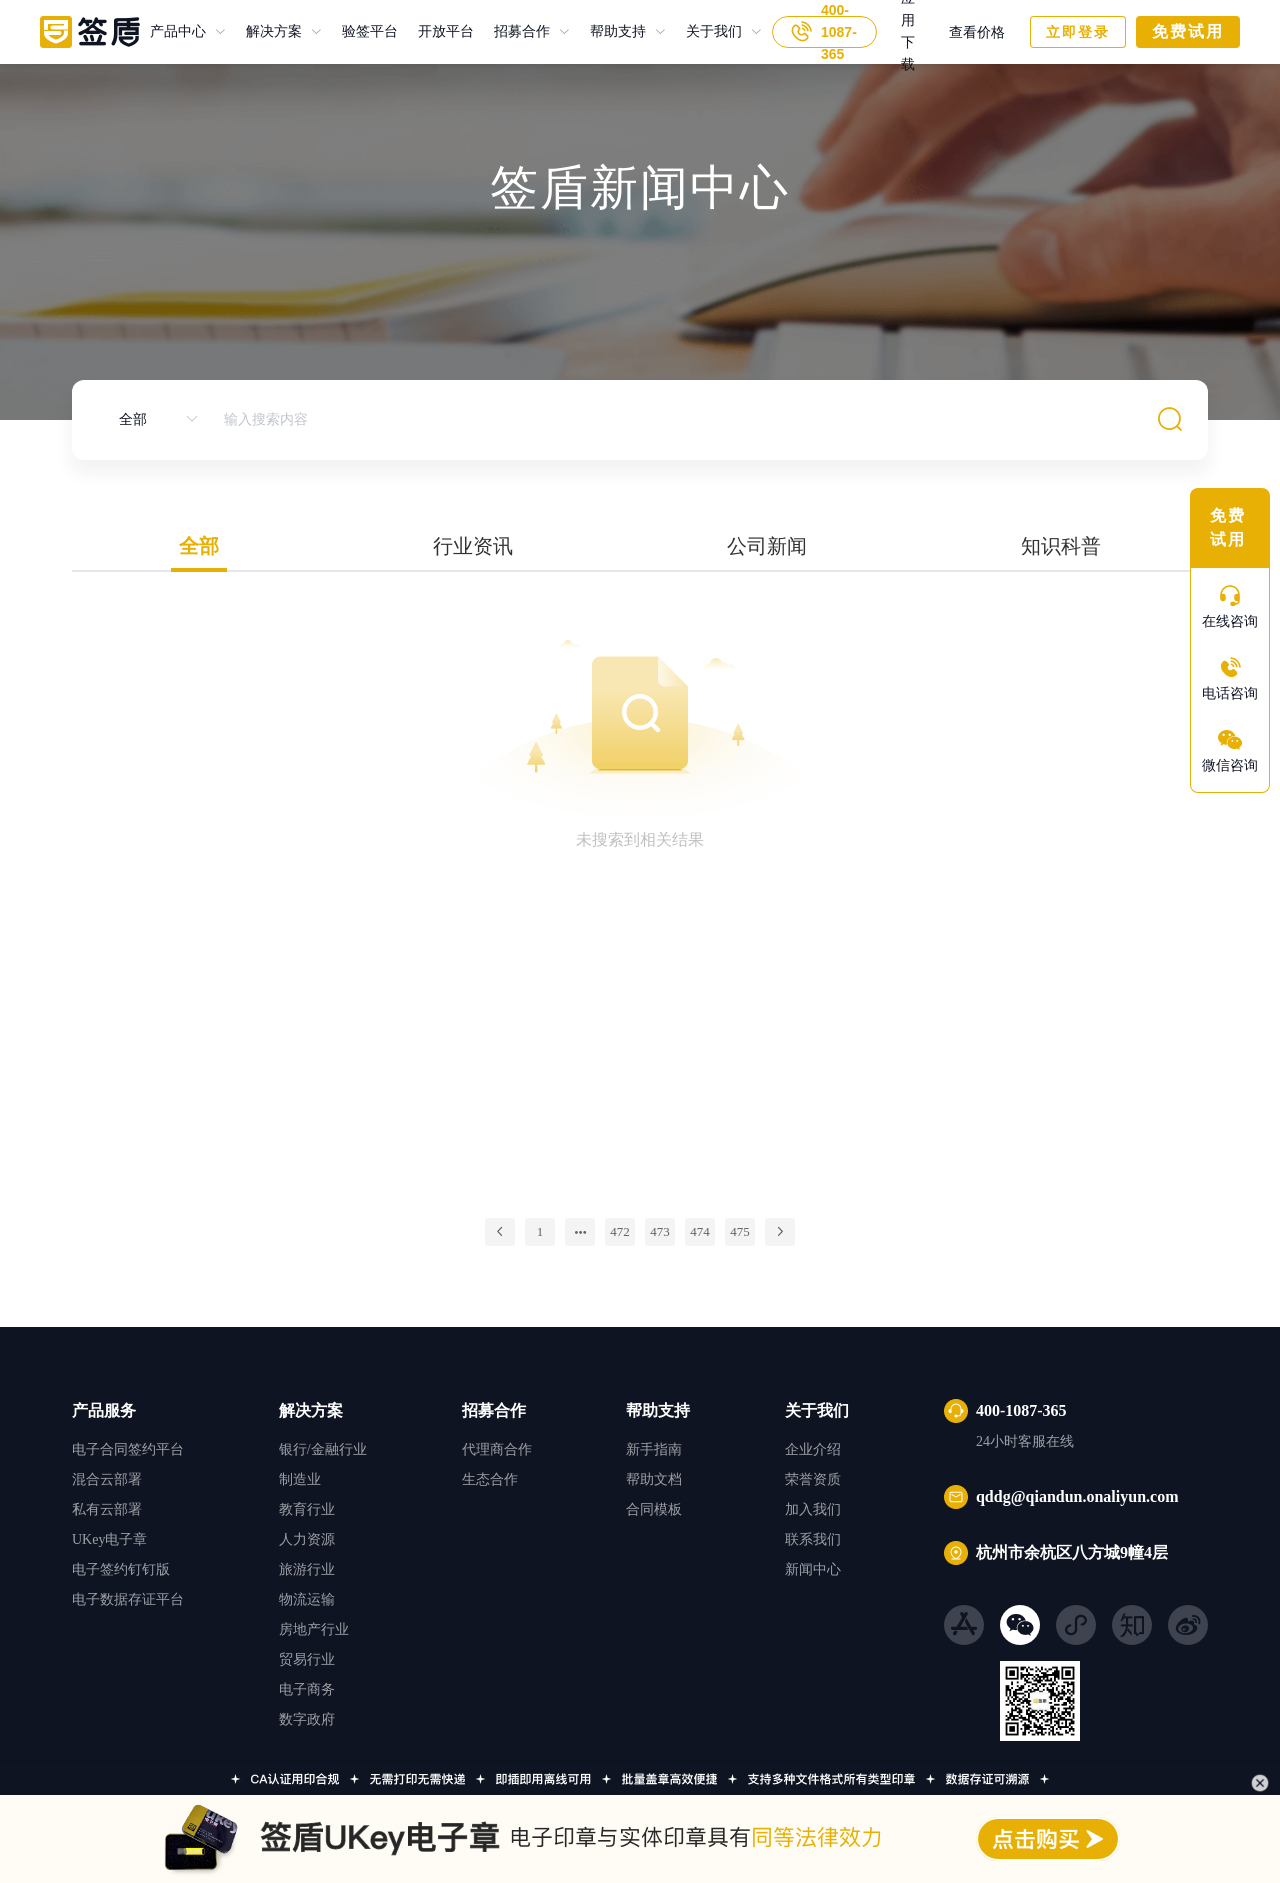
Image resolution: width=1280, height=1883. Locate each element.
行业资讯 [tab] (473, 546)
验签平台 (360, 31)
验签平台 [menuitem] (370, 32)
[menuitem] (188, 32)
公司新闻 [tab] (767, 546)
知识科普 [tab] (1061, 546)
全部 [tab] (199, 546)
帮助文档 (654, 1479)
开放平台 (436, 31)
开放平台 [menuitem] (446, 32)
